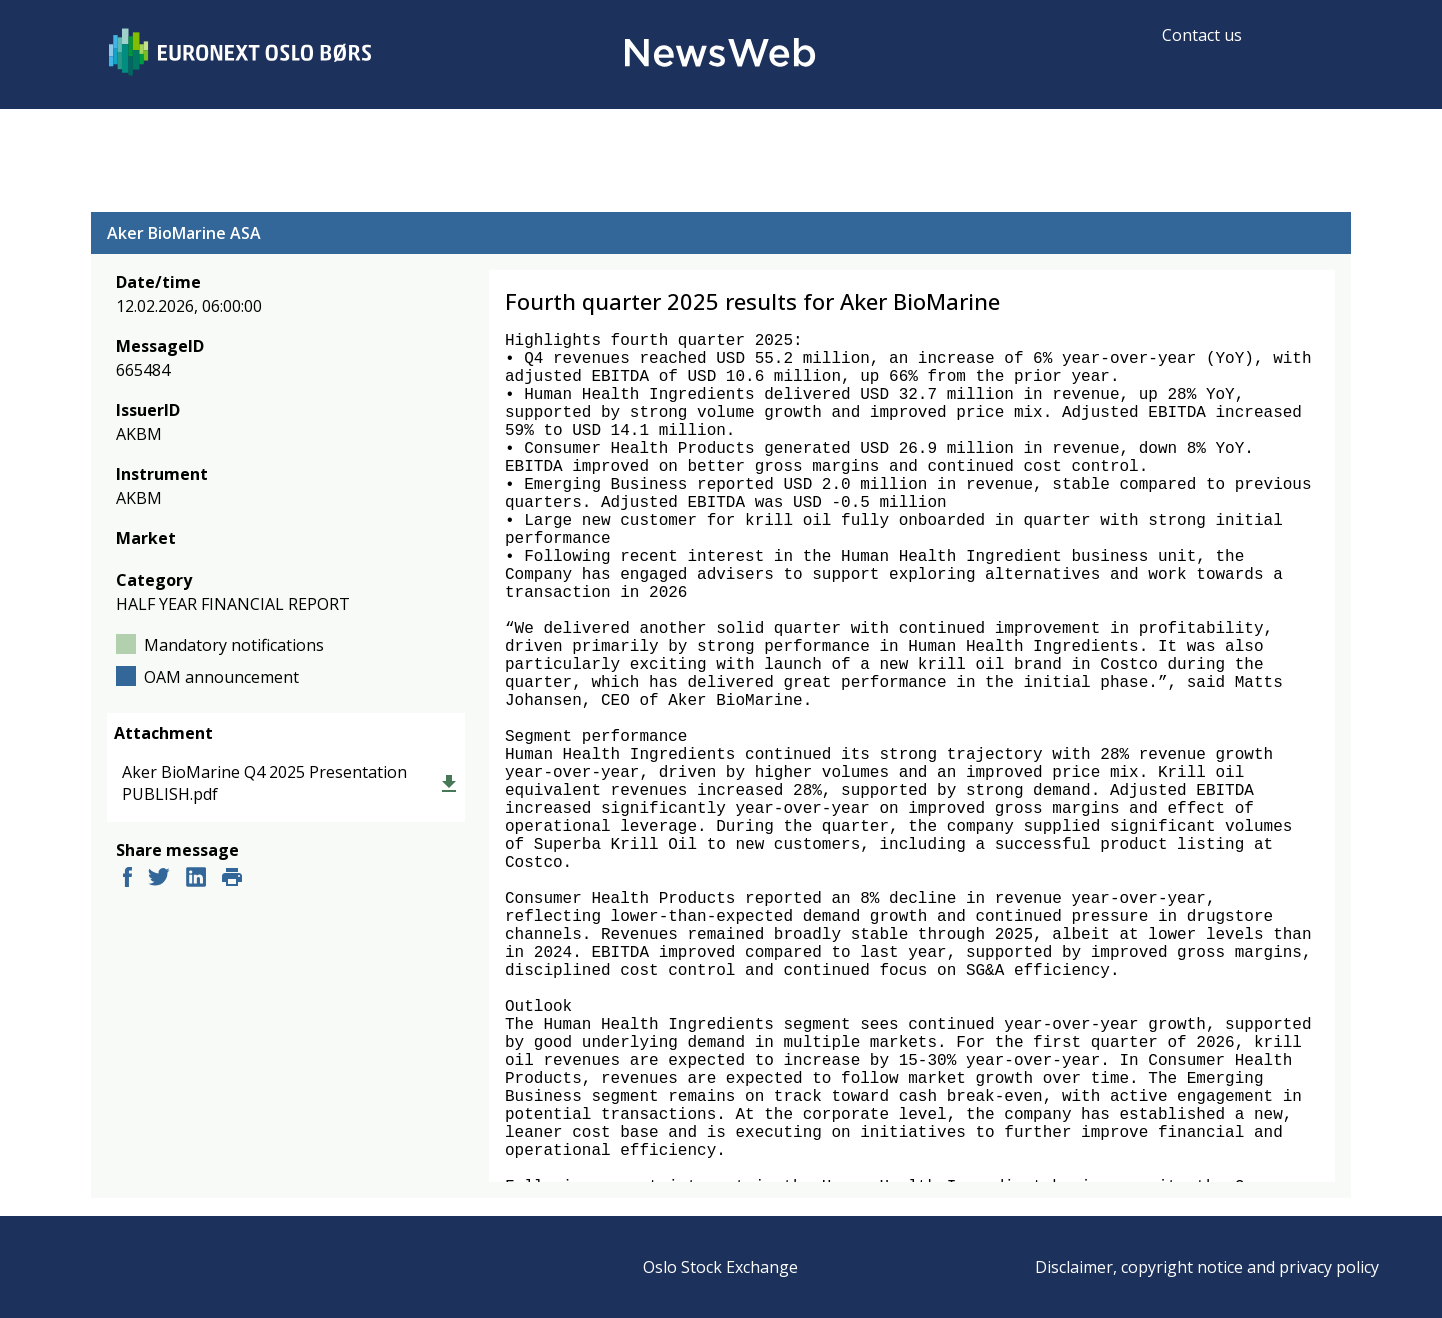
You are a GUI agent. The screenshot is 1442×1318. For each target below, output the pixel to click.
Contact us (1202, 35)
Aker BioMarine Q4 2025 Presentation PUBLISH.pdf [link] (264, 783)
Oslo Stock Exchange (720, 1267)
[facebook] (127, 879)
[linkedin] (196, 879)
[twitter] (159, 879)
